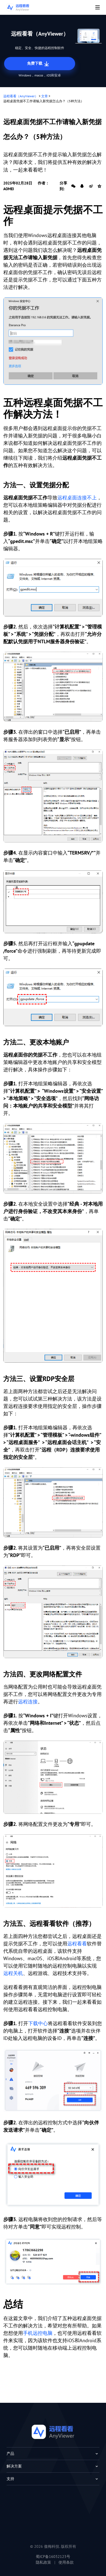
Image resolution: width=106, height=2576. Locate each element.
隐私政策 (43, 2562)
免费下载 (38, 64)
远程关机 (13, 1973)
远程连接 (28, 1701)
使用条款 (66, 2562)
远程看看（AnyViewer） (20, 96)
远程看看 (77, 1943)
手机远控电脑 (37, 2333)
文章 (44, 96)
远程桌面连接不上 (77, 497)
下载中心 (38, 2023)
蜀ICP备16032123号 (53, 2556)
